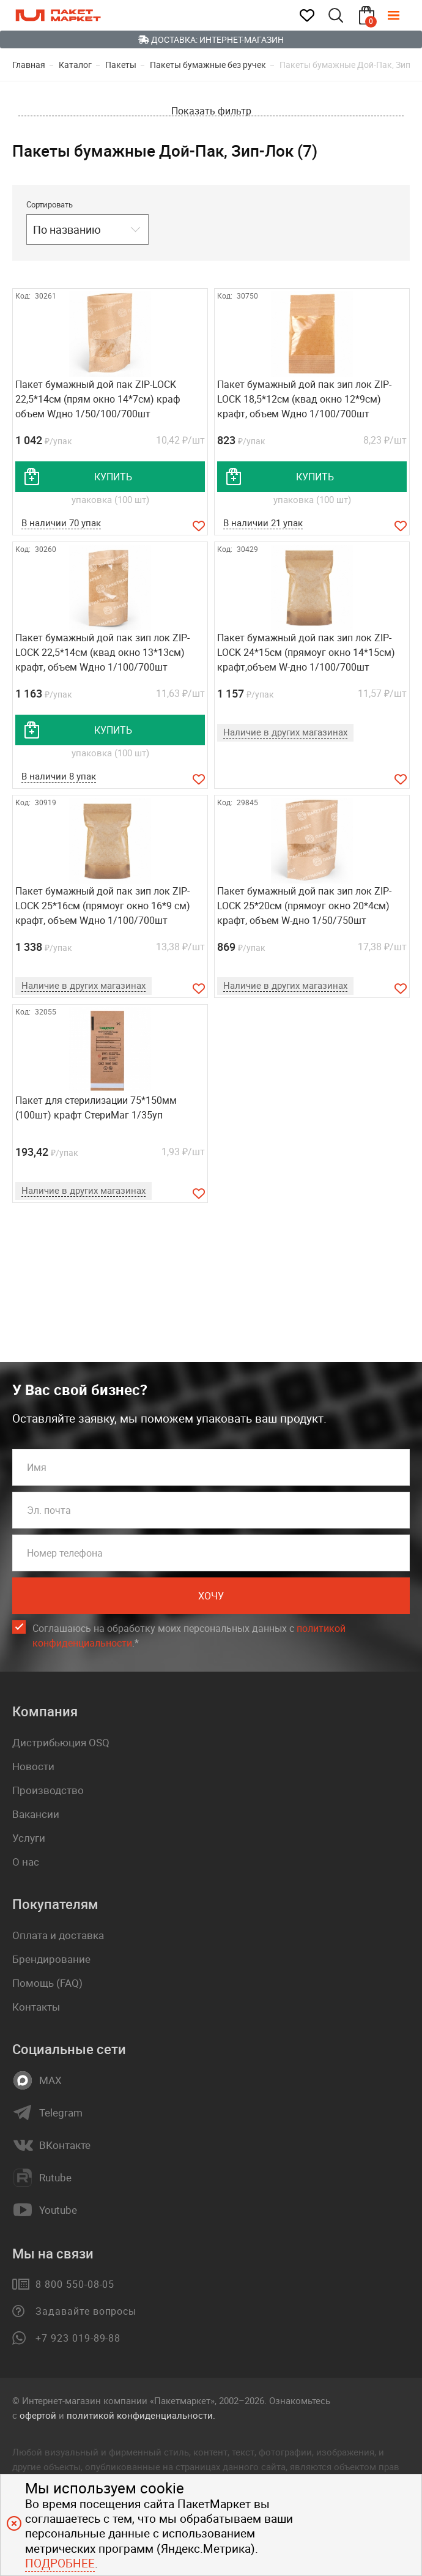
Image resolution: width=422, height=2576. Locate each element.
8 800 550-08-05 (74, 2284)
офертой (38, 2415)
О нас (25, 1862)
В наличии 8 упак (58, 776)
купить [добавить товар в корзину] (113, 476)
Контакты (36, 2007)
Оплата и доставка (58, 1935)
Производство (48, 1790)
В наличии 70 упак (61, 522)
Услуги (28, 1838)
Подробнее (60, 2563)
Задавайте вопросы (85, 2311)
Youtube (58, 2210)
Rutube (55, 2177)
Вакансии (35, 1814)
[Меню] (402, 15)
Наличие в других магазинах (285, 732)
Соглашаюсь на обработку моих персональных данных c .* (189, 1635)
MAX (50, 2080)
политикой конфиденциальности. (141, 2415)
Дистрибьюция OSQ (60, 1742)
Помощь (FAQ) (47, 1983)
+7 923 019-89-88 (77, 2338)
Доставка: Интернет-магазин (211, 39)
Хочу (211, 1596)
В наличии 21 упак (263, 522)
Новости (33, 1766)
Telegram (61, 2113)
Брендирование (51, 1959)
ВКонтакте (65, 2145)
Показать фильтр (211, 111)
